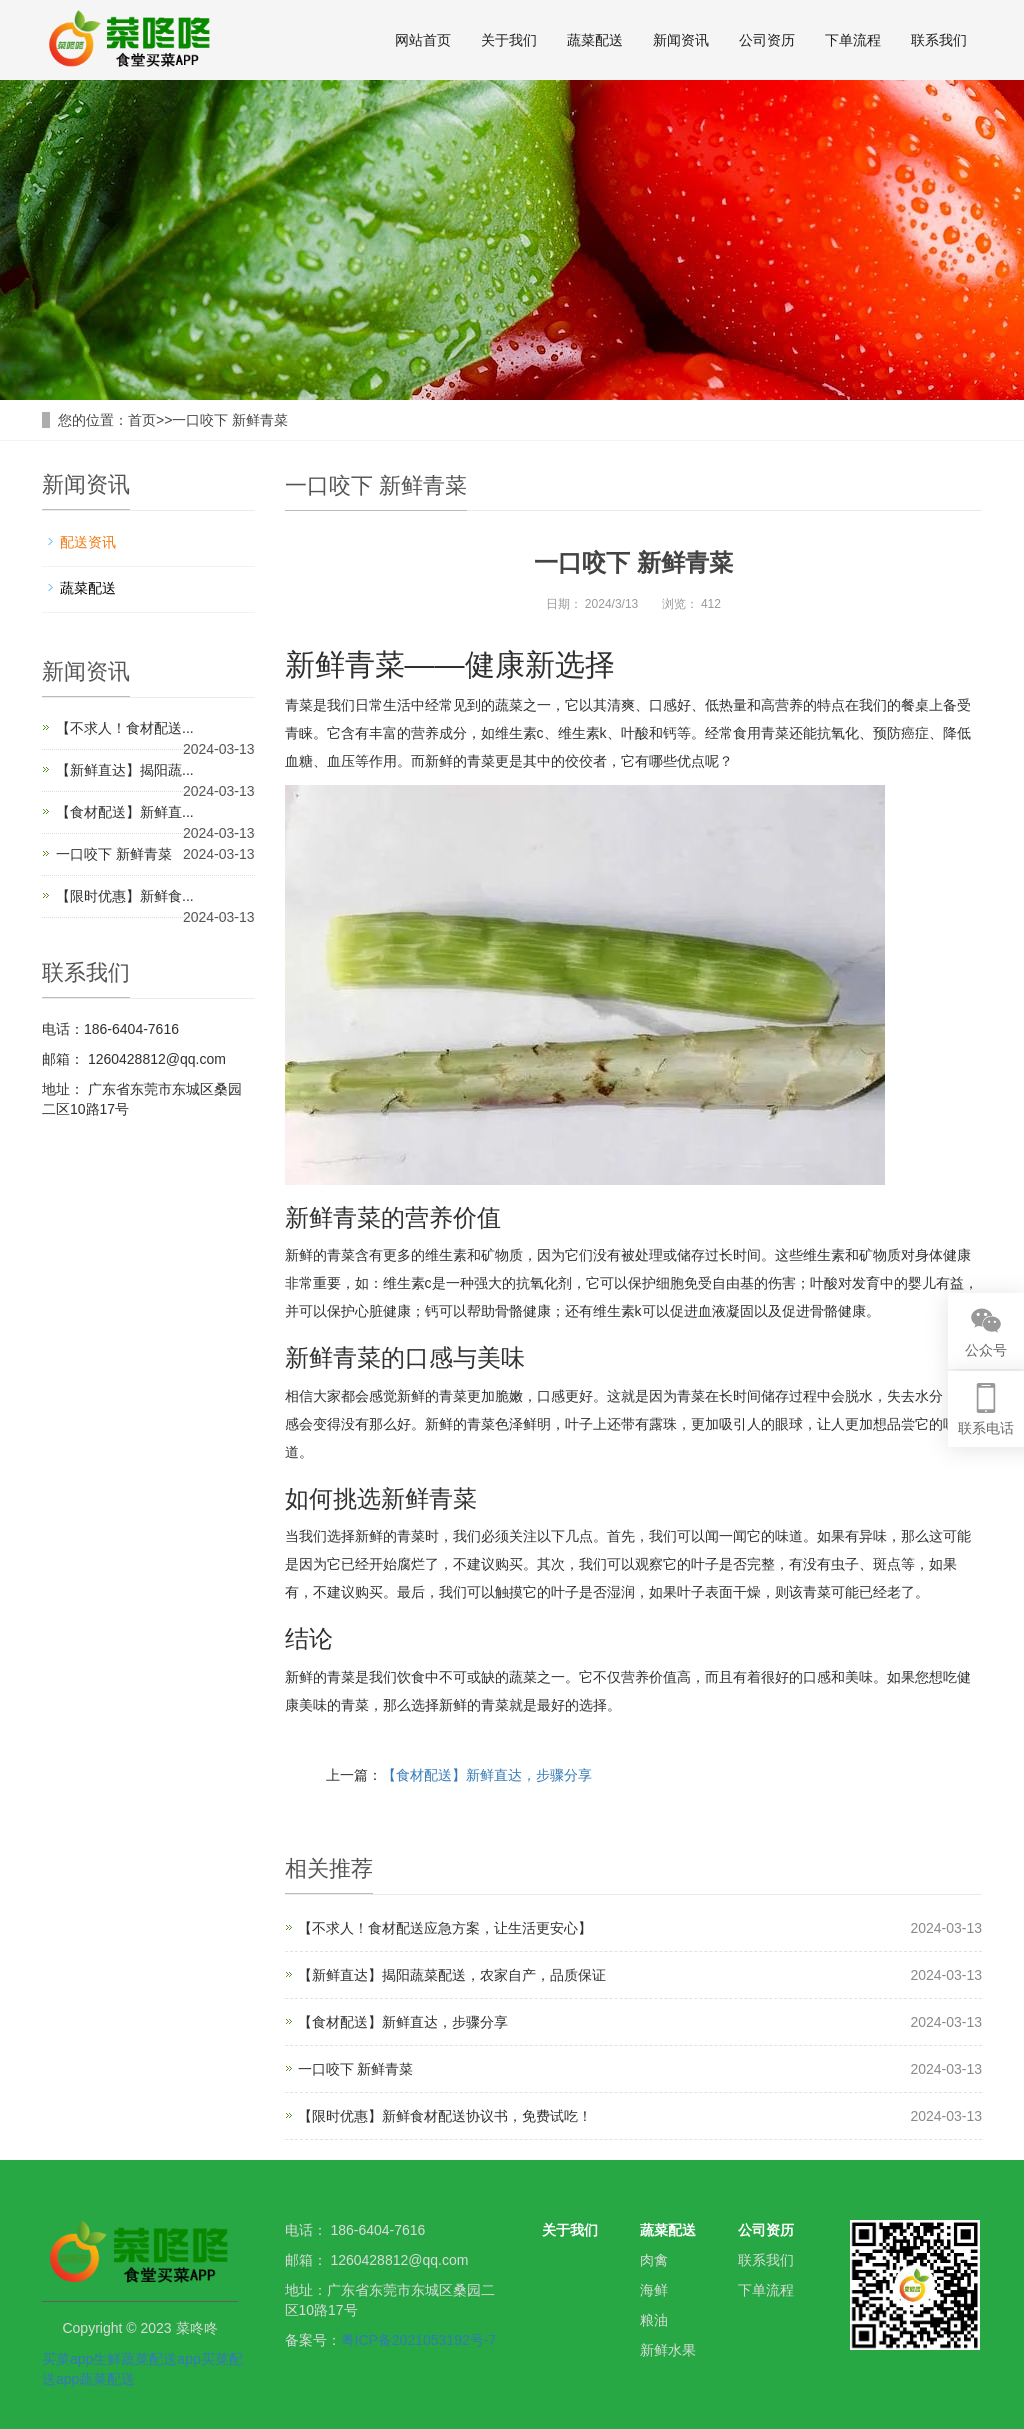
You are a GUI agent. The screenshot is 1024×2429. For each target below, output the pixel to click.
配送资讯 (88, 542)
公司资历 (767, 40)
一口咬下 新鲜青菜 (230, 420)
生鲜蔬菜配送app (146, 2359)
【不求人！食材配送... (125, 728)
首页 (142, 420)
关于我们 (509, 40)
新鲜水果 (668, 2350)
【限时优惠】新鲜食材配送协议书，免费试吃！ (445, 2116)
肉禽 (654, 2260)
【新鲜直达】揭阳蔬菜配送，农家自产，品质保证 (452, 1975)
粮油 (654, 2320)
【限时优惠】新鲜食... (125, 896)
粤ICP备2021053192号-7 (419, 2340)
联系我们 (939, 40)
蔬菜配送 (595, 40)
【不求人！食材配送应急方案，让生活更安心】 (445, 1928)
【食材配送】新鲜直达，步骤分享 (487, 1775)
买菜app (67, 2359)
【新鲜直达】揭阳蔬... (125, 770)
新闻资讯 (681, 40)
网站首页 (423, 40)
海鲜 (654, 2290)
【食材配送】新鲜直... (125, 812)
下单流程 (853, 40)
